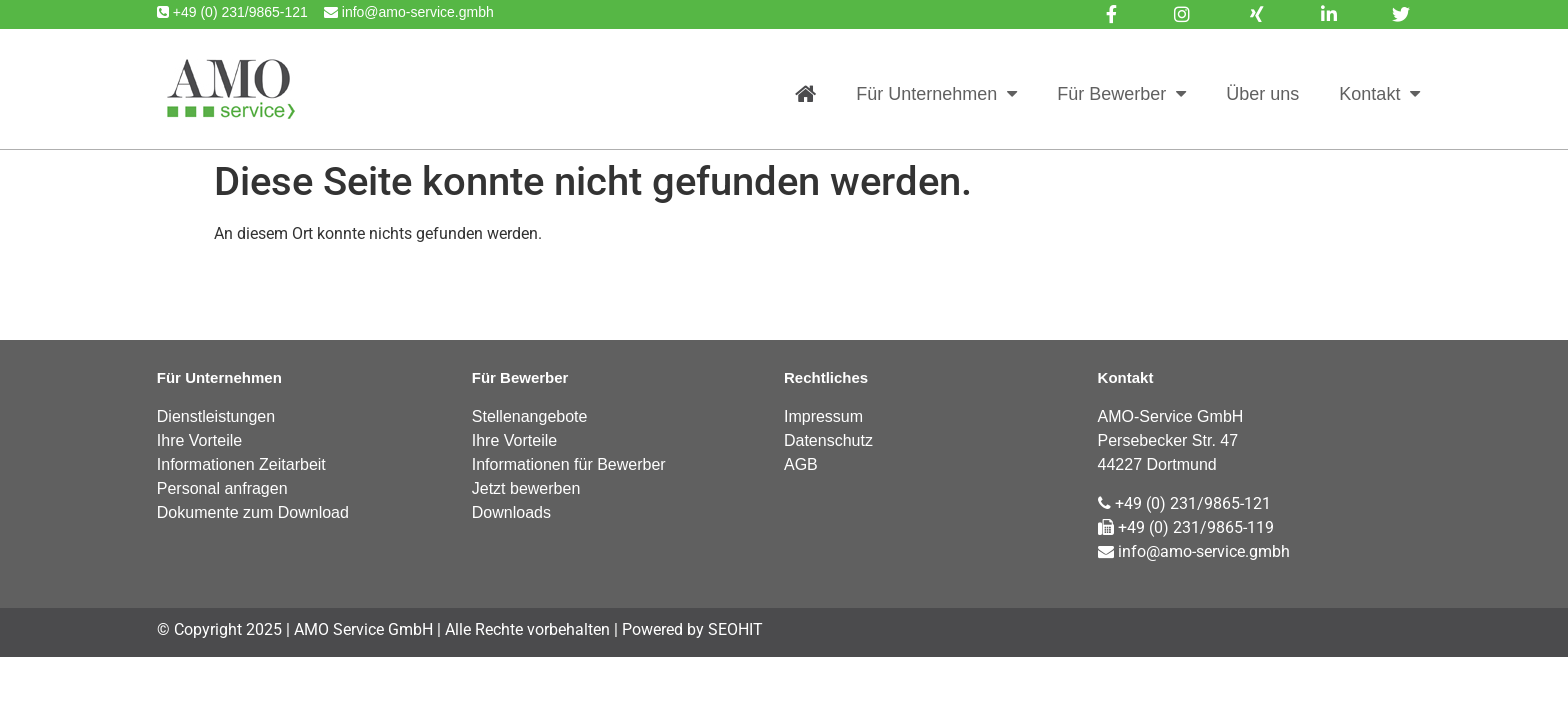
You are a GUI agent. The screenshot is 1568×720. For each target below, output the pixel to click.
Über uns (1262, 94)
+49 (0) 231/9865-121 (1184, 503)
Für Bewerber (1121, 94)
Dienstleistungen (216, 416)
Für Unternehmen (936, 94)
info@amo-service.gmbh (1194, 551)
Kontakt (1379, 94)
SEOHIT (735, 629)
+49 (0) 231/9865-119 (1186, 527)
